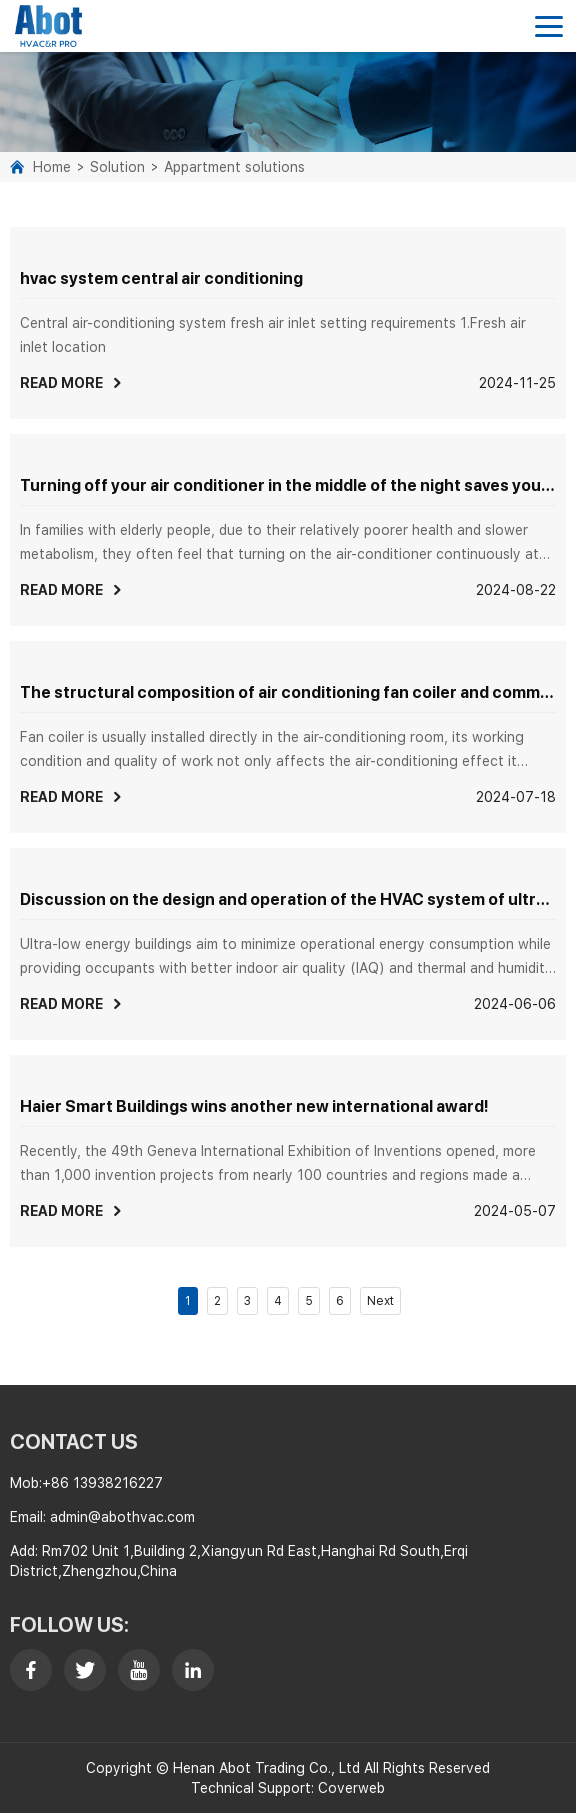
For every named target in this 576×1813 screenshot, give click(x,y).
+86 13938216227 (102, 1483)
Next (380, 1301)
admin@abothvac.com (122, 1517)
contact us (74, 1442)
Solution (117, 167)
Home (52, 167)
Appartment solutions (234, 167)
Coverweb (351, 1788)
